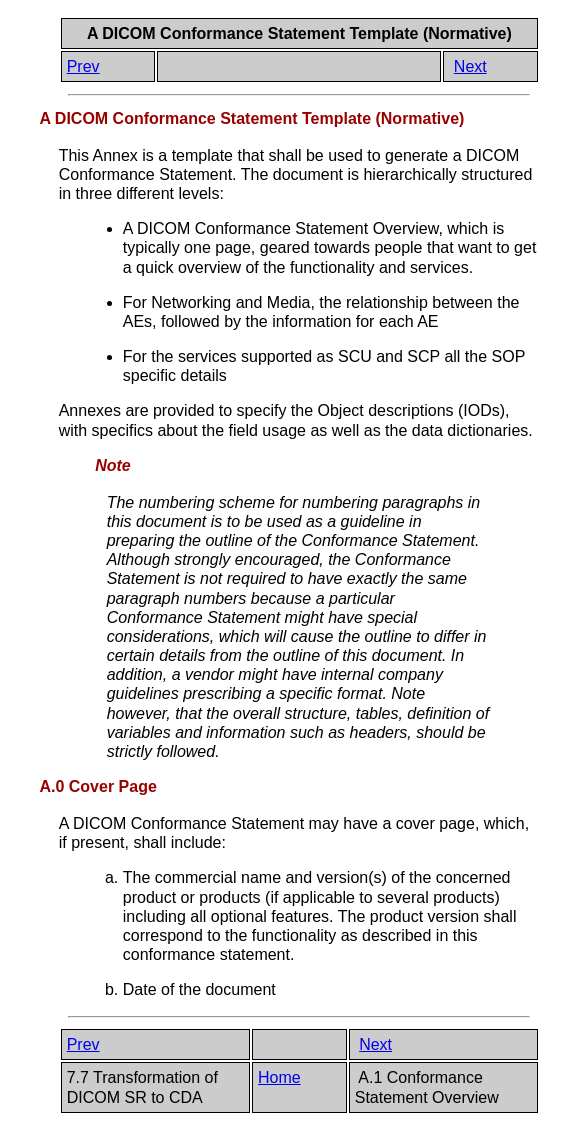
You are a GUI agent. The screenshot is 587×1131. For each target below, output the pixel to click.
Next (470, 66)
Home (279, 1077)
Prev (83, 66)
